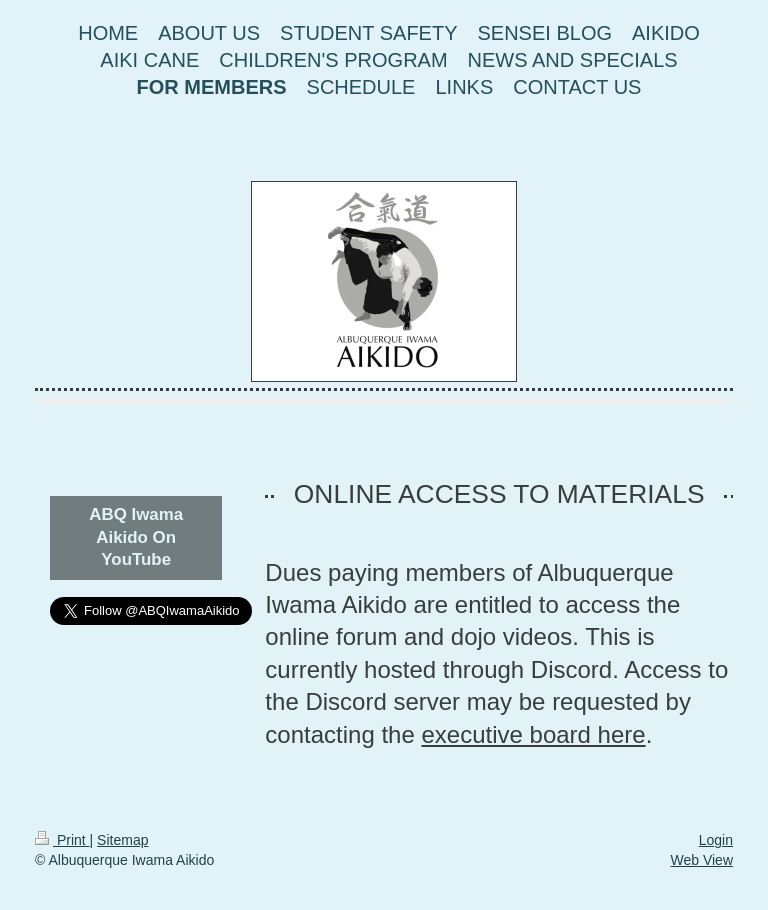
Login (716, 840)
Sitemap (122, 840)
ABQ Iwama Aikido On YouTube (136, 537)
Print (62, 840)
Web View (701, 860)
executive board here (533, 734)
